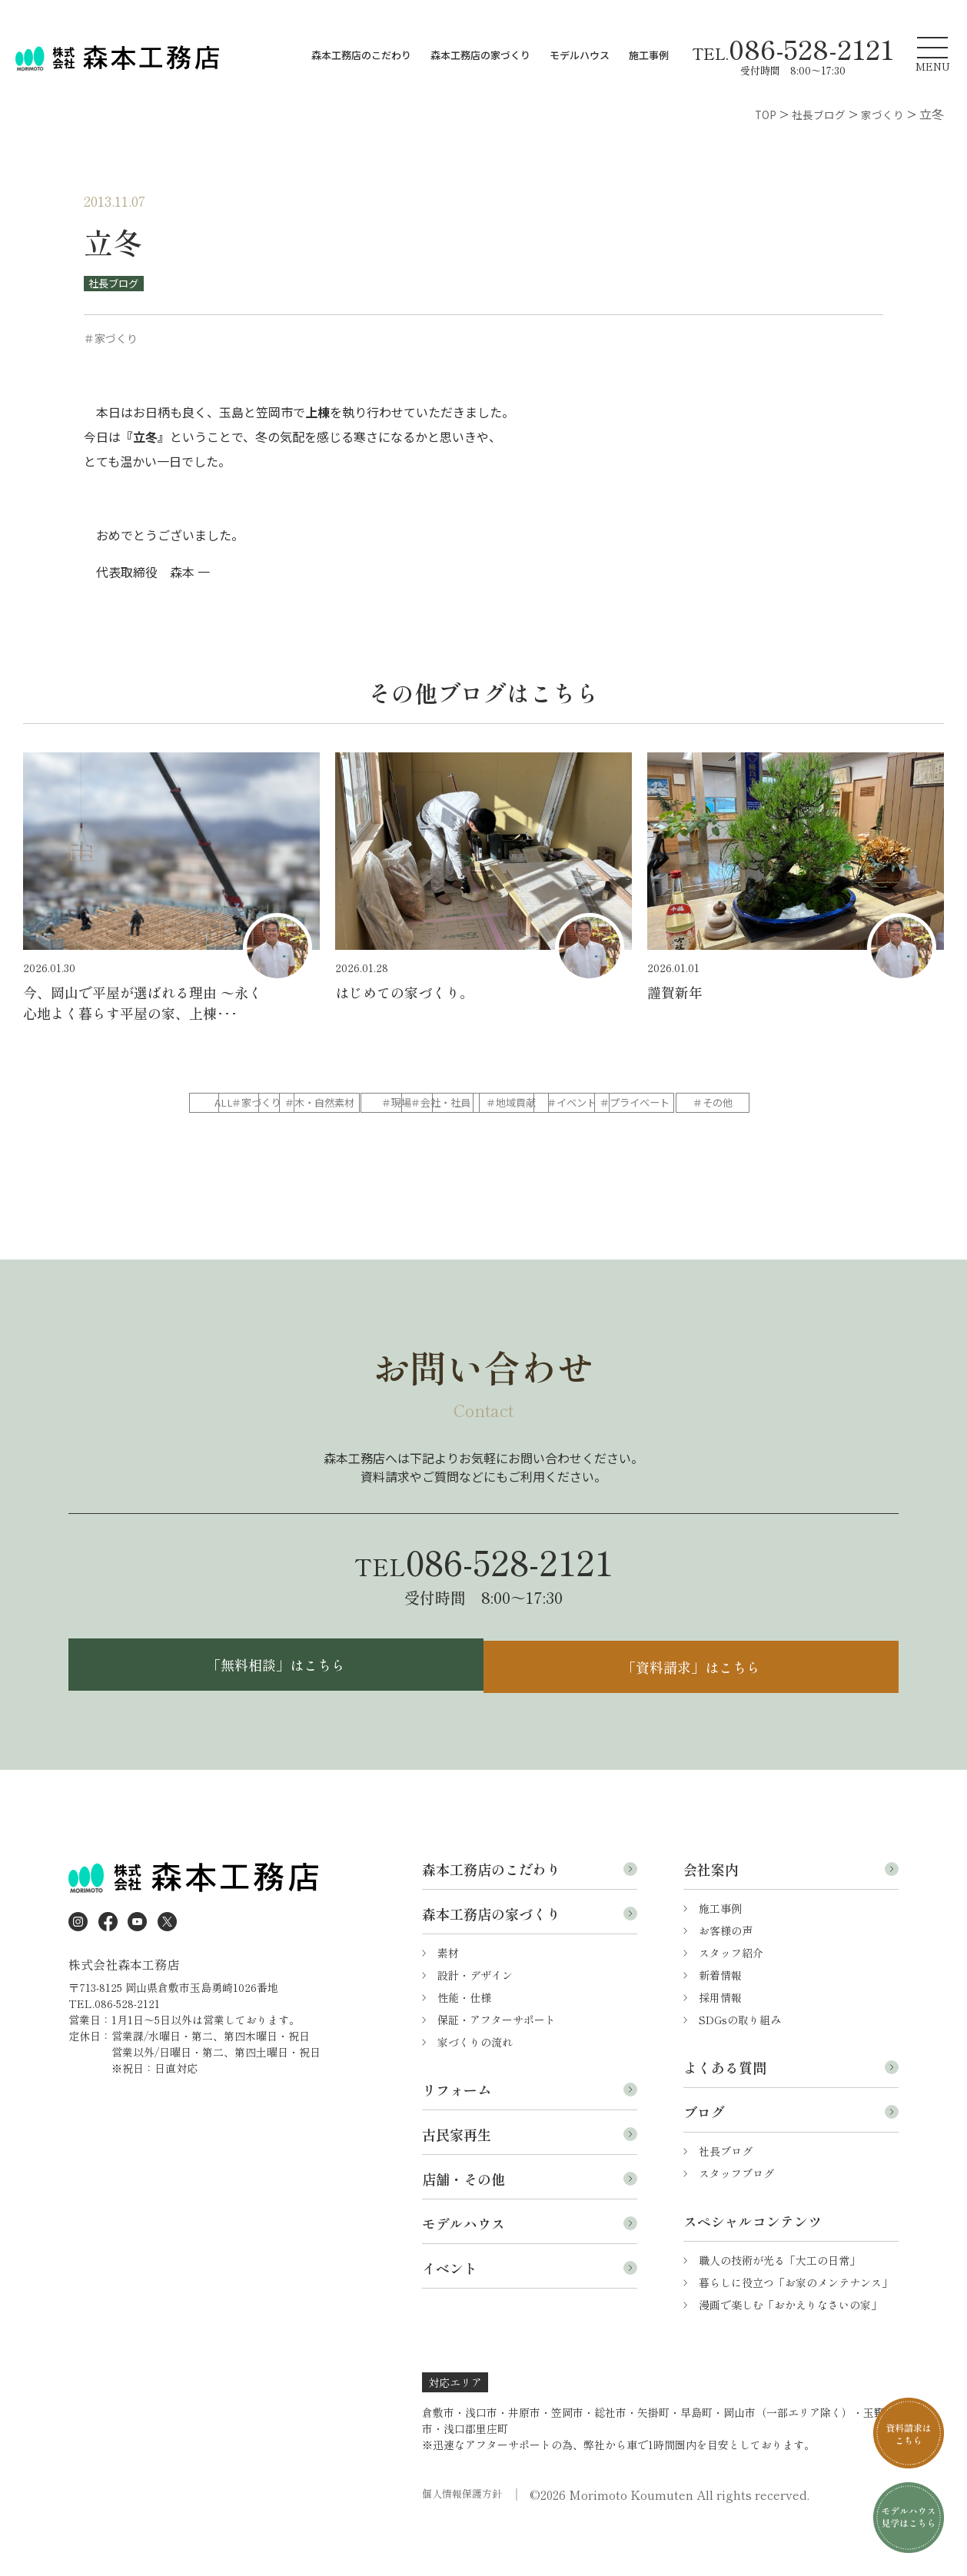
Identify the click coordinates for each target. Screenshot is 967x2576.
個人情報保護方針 (465, 2539)
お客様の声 (726, 1975)
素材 (448, 1997)
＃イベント (363, 1133)
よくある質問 (724, 2112)
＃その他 (600, 1133)
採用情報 (720, 2042)
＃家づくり (363, 1102)
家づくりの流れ (475, 2086)
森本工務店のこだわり (361, 55)
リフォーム (456, 2134)
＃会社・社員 (718, 1102)
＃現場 (600, 1102)
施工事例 (649, 55)
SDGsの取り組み (740, 2064)
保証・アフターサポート (496, 2064)
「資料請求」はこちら (695, 1706)
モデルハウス (580, 55)
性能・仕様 (464, 2042)
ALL (244, 1102)
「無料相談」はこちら (272, 1706)
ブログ (704, 2156)
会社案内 (711, 1914)
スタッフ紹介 (731, 1997)
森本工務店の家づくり (480, 55)
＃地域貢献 (245, 1133)
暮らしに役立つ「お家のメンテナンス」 (795, 2327)
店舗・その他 (463, 2223)
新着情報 (720, 2019)
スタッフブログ (736, 2218)
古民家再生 (456, 2179)
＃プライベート (482, 1133)
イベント (449, 2312)
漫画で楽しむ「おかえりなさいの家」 (790, 2349)
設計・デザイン (475, 2019)
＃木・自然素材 (482, 1102)
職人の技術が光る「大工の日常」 (779, 2304)
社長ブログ (117, 282)
